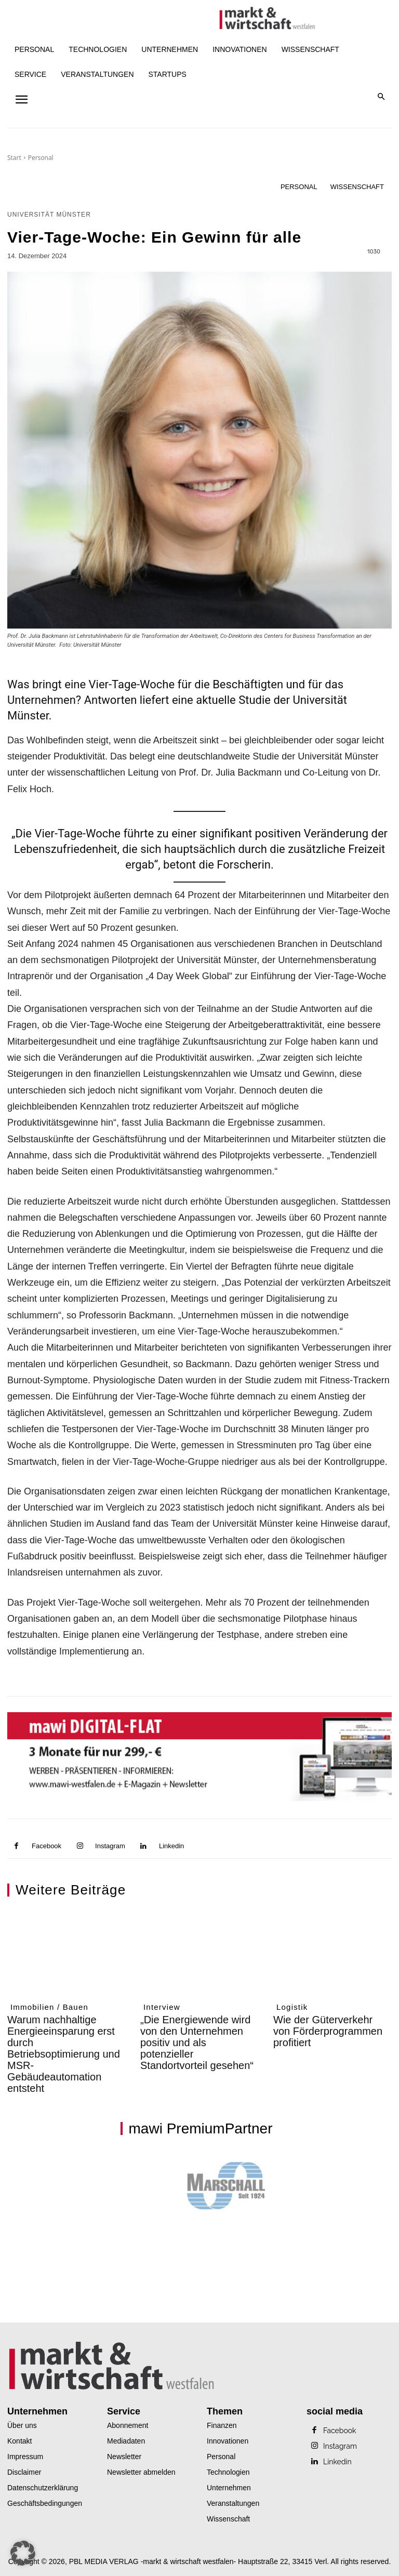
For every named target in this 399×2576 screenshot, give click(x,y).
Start (14, 157)
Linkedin (171, 1846)
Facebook (46, 1846)
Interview (161, 2007)
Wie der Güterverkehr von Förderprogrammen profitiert (327, 2031)
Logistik (292, 2007)
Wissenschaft (357, 186)
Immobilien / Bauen (49, 2007)
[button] (381, 97)
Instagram (110, 1846)
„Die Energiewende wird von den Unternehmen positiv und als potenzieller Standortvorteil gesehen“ (197, 2042)
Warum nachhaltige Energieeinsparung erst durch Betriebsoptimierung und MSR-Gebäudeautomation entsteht (63, 2054)
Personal (41, 157)
